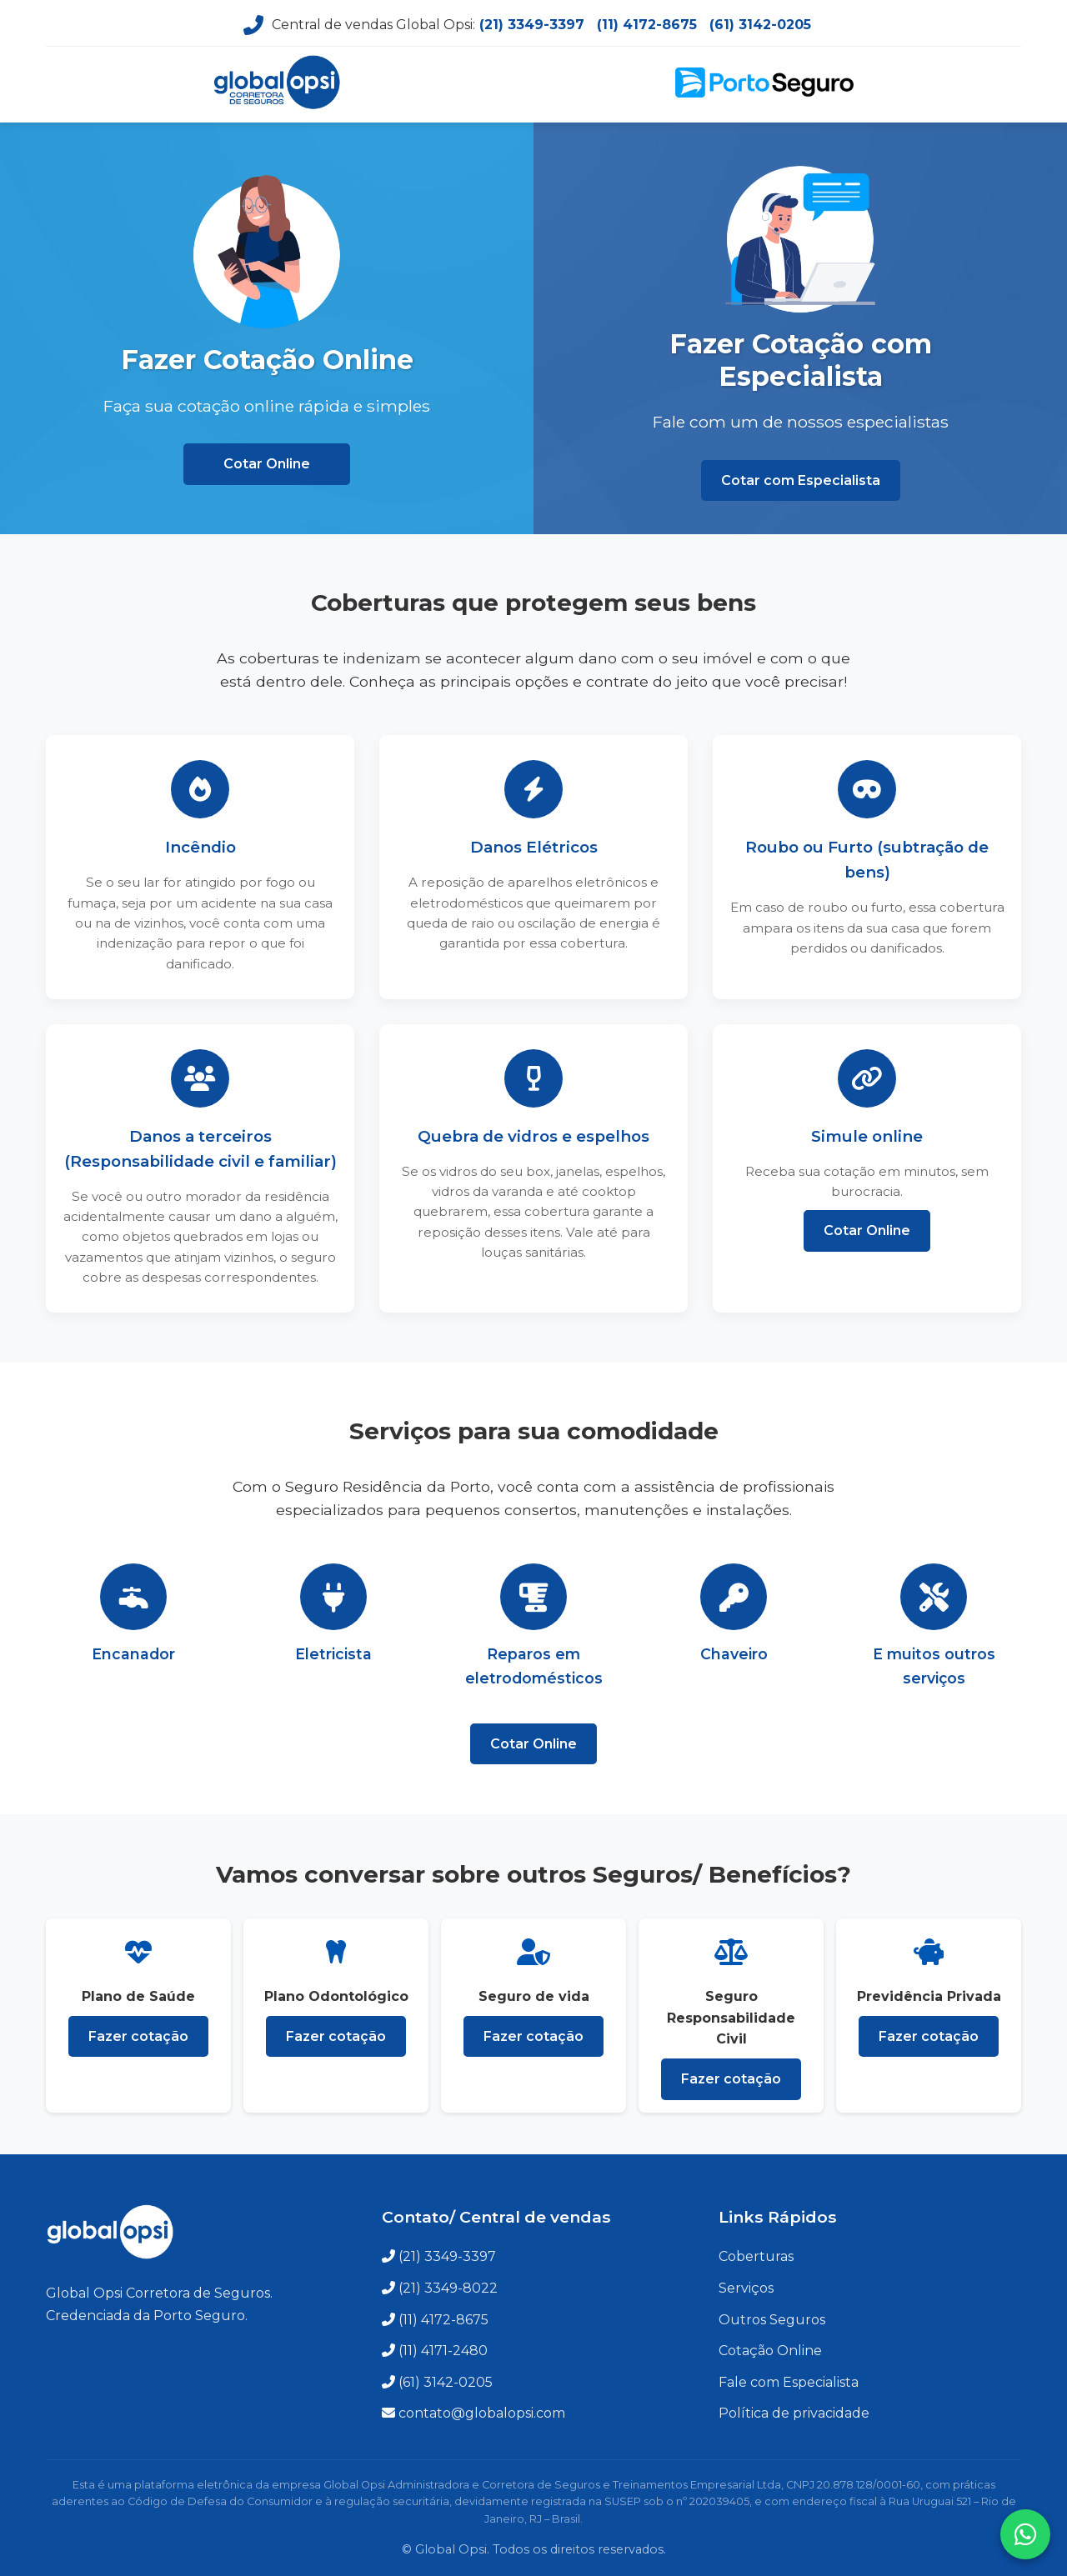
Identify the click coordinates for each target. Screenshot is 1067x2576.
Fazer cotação (138, 2036)
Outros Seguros (772, 2320)
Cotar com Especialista (800, 480)
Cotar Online (266, 464)
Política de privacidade (794, 2413)
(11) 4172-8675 (647, 25)
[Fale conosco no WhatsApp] (1025, 2534)
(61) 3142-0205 (760, 25)
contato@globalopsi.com (481, 2413)
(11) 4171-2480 (443, 2350)
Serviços (746, 2288)
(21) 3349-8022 (448, 2288)
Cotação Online (770, 2350)
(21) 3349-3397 (531, 25)
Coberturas (756, 2256)
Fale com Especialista (789, 2382)
